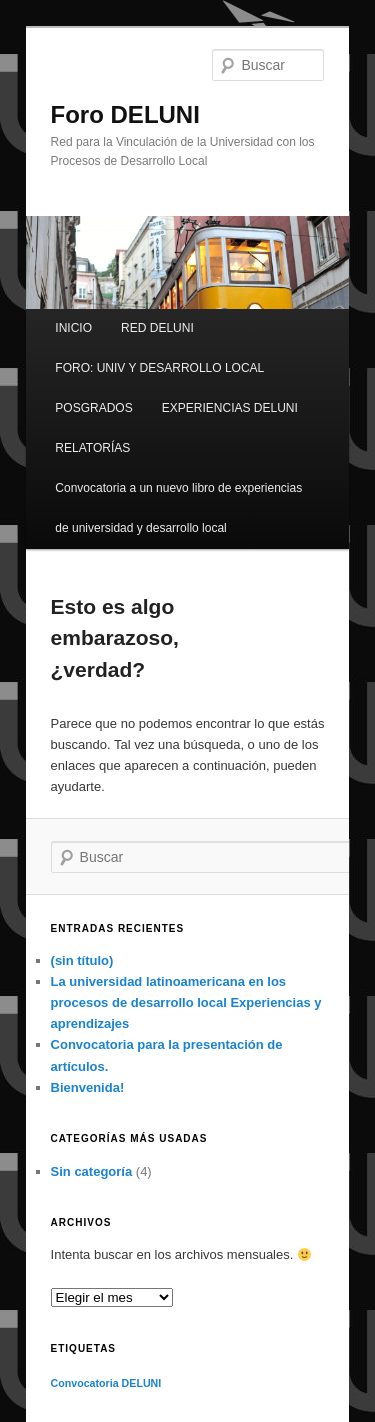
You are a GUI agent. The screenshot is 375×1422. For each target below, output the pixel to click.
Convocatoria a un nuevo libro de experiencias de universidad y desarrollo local (178, 508)
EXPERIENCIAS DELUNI (230, 408)
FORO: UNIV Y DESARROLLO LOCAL (159, 368)
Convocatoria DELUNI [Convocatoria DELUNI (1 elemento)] (106, 1383)
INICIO (73, 328)
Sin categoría (92, 1171)
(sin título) (82, 960)
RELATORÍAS (92, 448)
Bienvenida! (88, 1087)
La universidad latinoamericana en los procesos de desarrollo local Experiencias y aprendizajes (186, 1002)
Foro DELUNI (125, 114)
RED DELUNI (157, 328)
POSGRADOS (93, 408)
